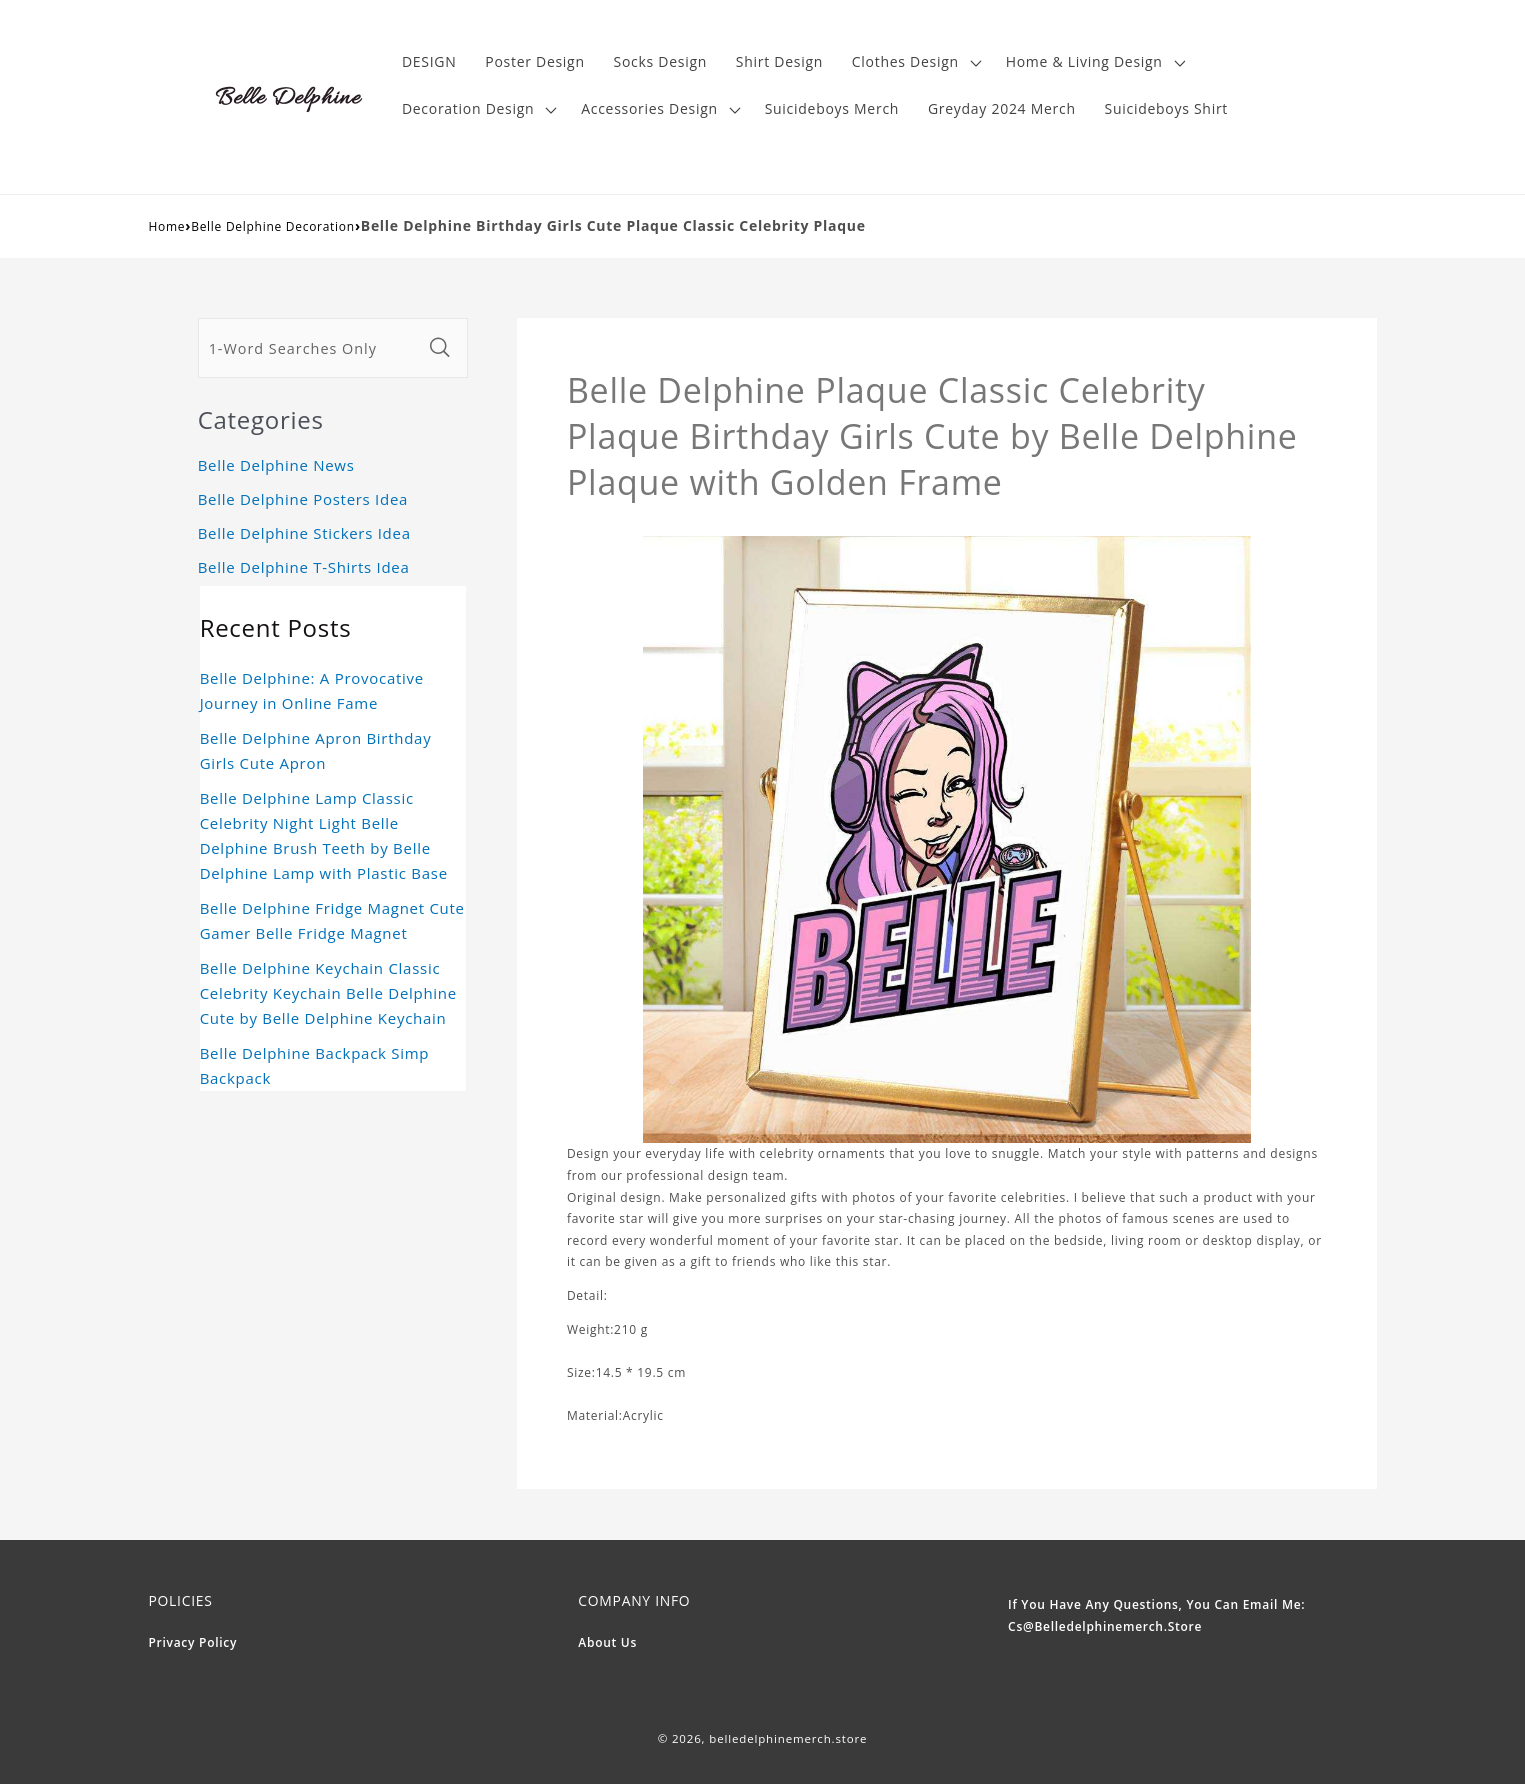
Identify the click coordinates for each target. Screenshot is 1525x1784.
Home (167, 226)
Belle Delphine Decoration (273, 226)
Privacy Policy (193, 1642)
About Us (607, 1642)
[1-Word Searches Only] (310, 348)
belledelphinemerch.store (788, 1738)
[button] (914, 62)
